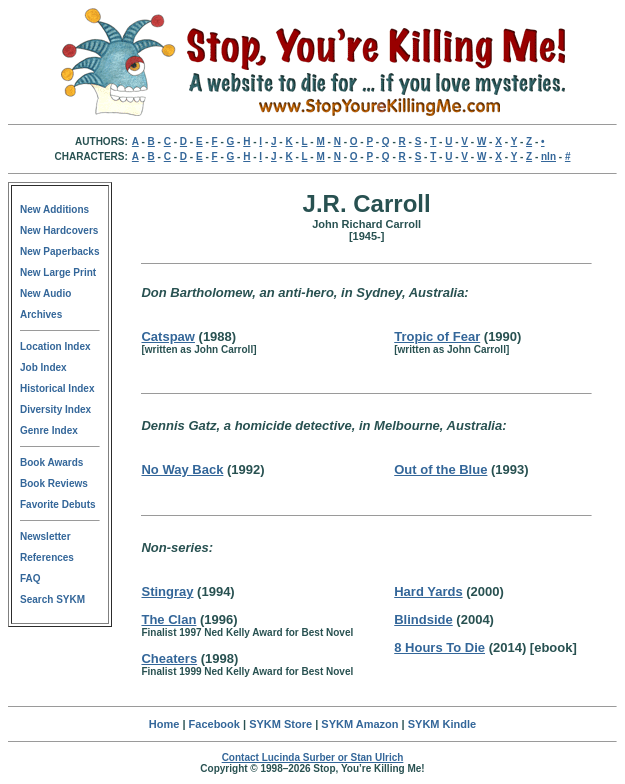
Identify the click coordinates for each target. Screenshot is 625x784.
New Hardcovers (59, 230)
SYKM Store (280, 724)
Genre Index (49, 430)
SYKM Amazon (359, 724)
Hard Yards (428, 591)
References (47, 557)
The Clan (168, 619)
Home (164, 724)
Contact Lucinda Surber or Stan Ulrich (313, 757)
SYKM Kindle (442, 724)
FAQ (30, 578)
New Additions (54, 209)
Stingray (167, 591)
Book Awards (51, 462)
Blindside (423, 619)
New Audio (45, 293)
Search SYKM (52, 599)
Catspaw (167, 336)
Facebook (214, 724)
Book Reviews (54, 483)
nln (548, 156)
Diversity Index (55, 409)
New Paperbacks (60, 251)
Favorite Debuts (58, 504)
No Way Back (182, 469)
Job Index (43, 367)
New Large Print (58, 272)
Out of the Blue (440, 469)
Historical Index (57, 388)
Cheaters (169, 658)
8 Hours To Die (439, 647)
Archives (41, 314)
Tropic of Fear (437, 336)
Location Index (55, 346)
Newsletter (45, 536)
